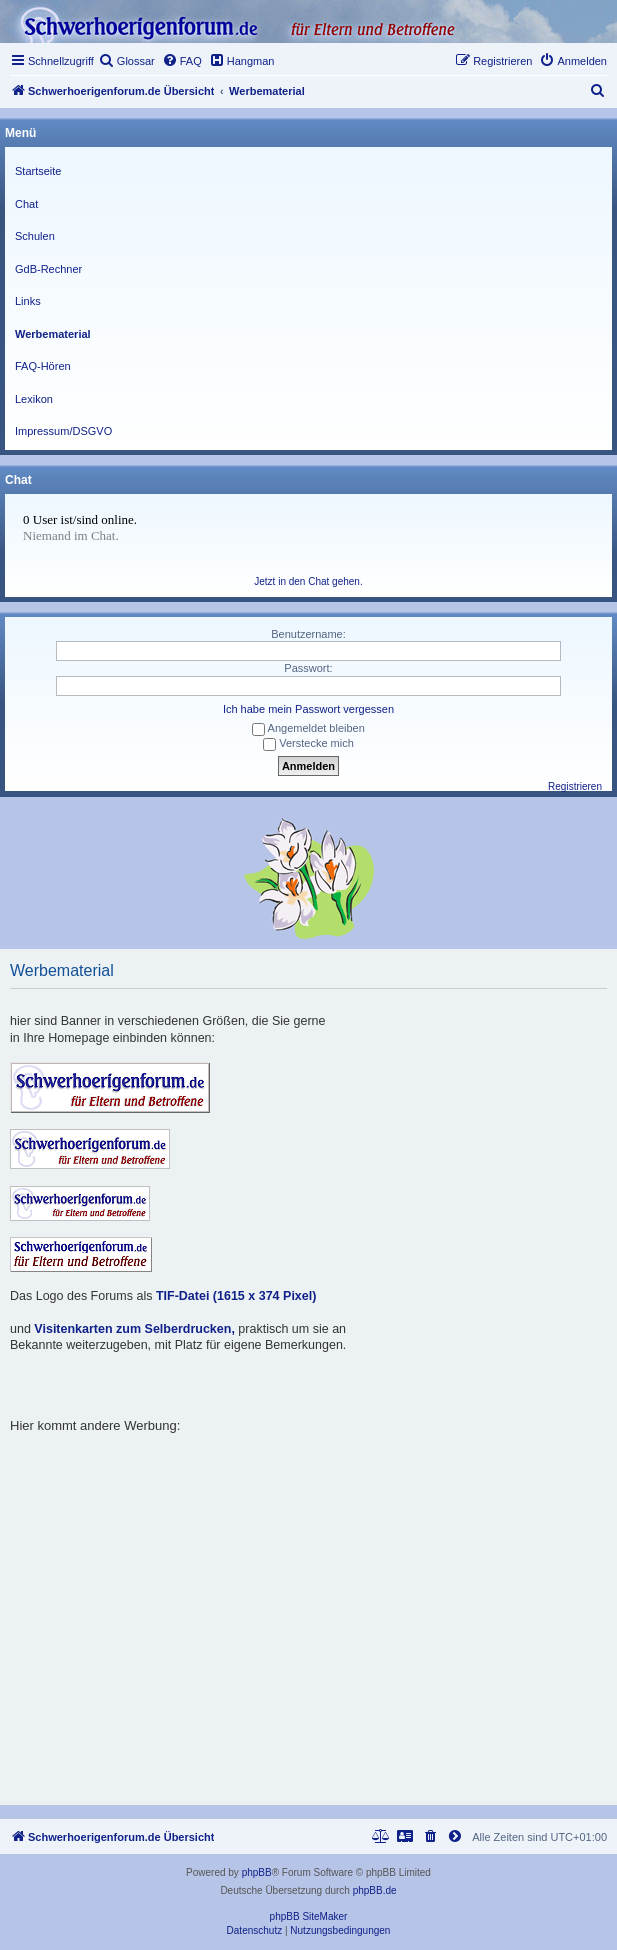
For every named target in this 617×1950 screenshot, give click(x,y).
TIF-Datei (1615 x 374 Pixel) (236, 1296)
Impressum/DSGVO (63, 431)
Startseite (38, 171)
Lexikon (34, 399)
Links (28, 301)
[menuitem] (127, 61)
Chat (26, 204)
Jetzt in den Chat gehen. (308, 581)
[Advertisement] (313, 1574)
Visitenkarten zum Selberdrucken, (134, 1329)
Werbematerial (53, 334)
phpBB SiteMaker (309, 1916)
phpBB (257, 1872)
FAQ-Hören (43, 366)
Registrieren (575, 786)
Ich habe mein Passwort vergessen (308, 709)
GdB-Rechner (48, 269)
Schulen (35, 236)
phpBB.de (375, 1890)
